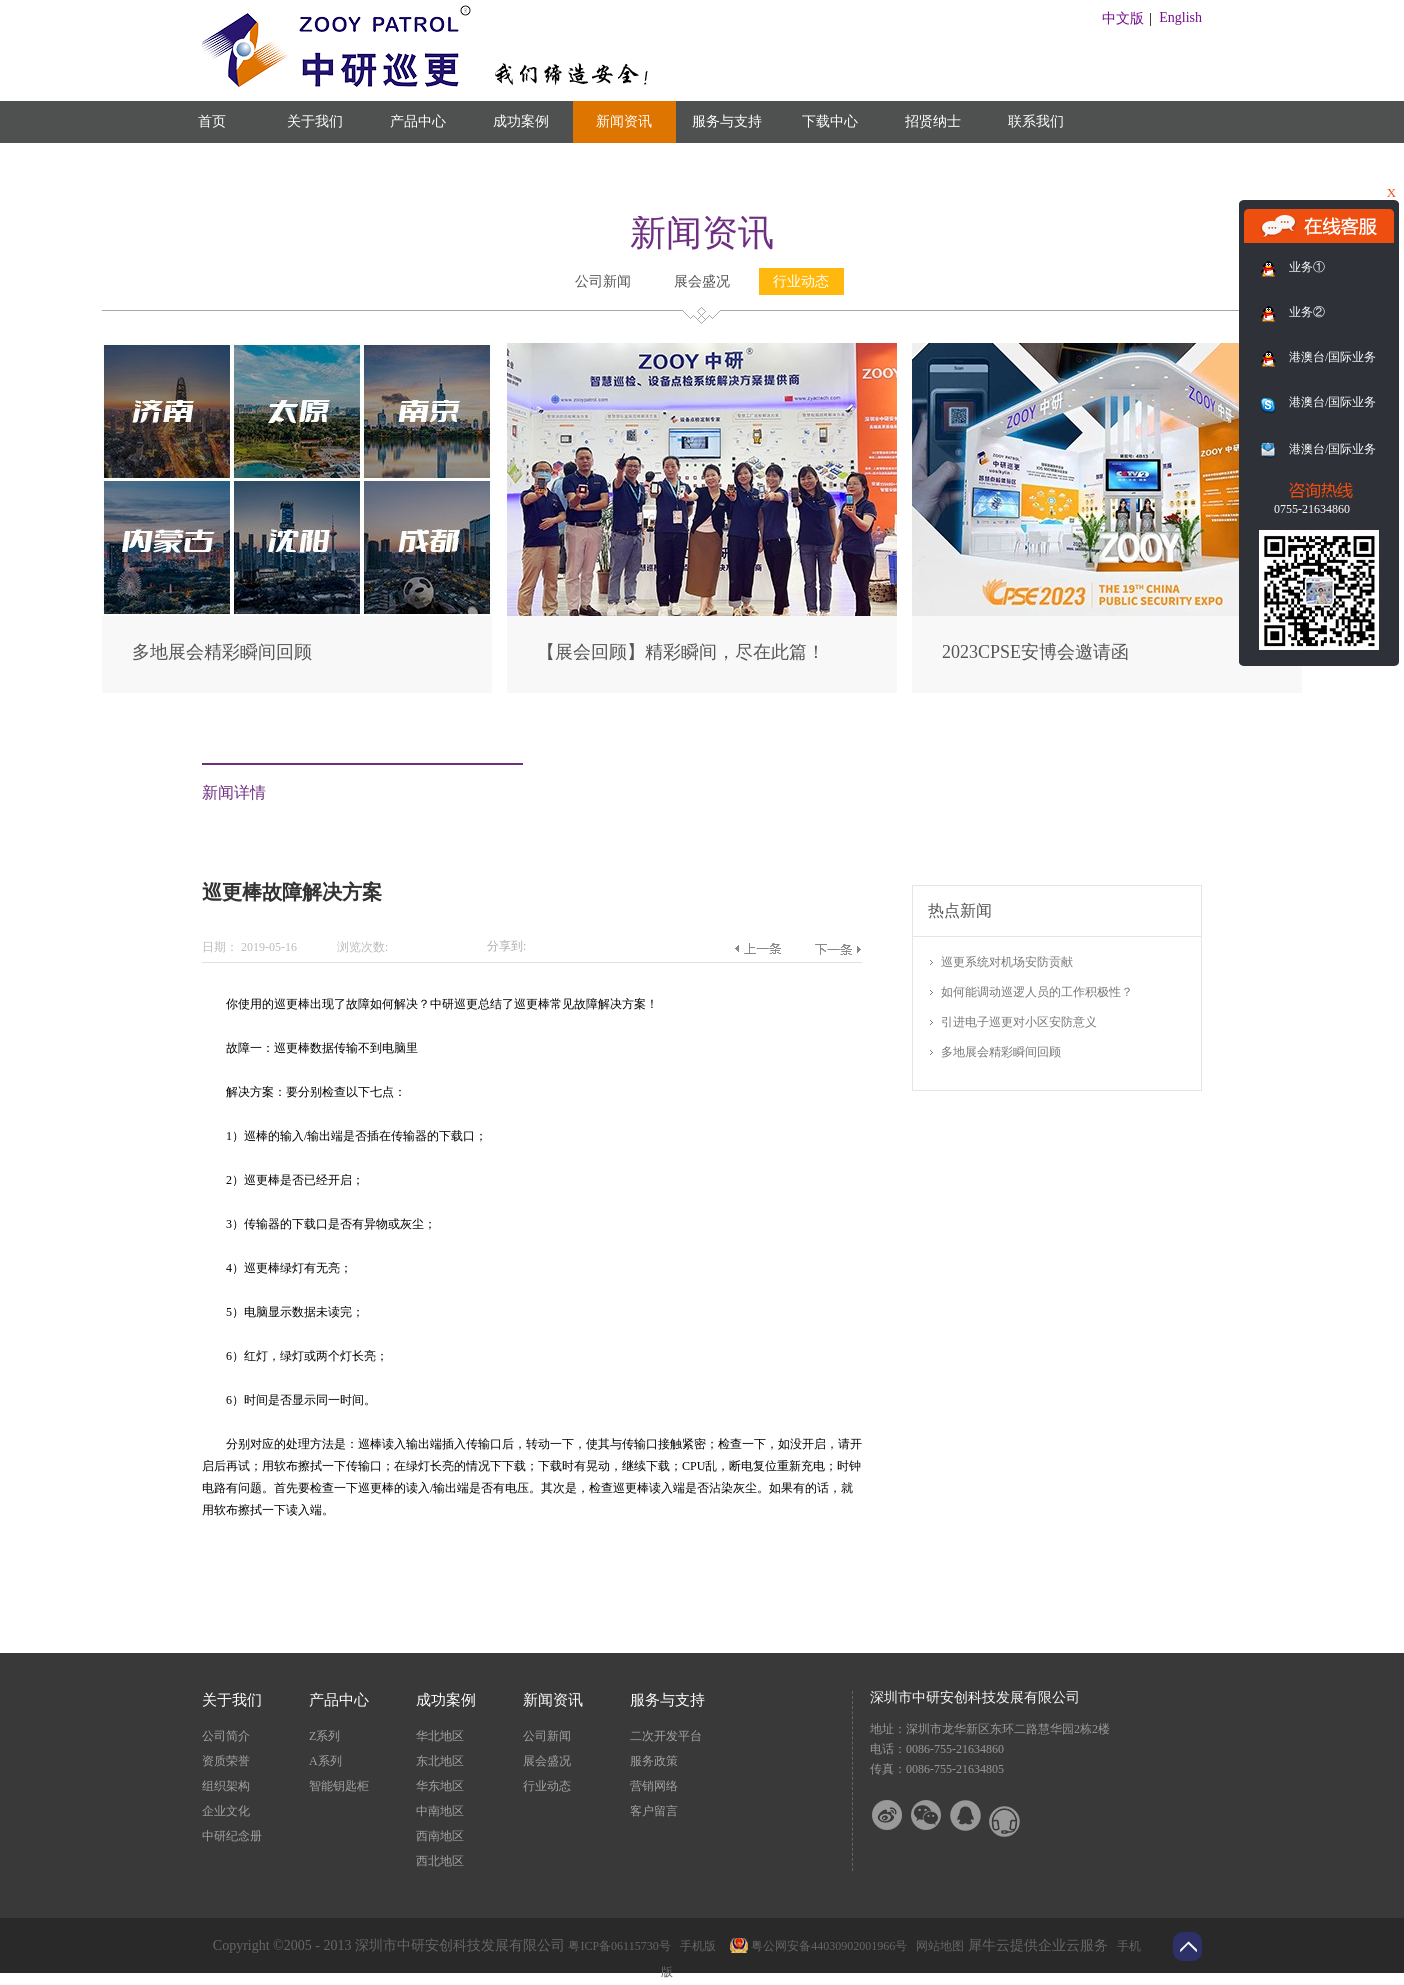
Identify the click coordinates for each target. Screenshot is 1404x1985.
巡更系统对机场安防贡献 (1007, 962)
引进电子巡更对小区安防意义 (1019, 1022)
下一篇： (837, 949)
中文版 (1123, 18)
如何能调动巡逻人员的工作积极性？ (1037, 992)
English (1180, 17)
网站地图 (937, 1946)
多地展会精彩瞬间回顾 (222, 652)
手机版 (695, 1946)
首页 (212, 121)
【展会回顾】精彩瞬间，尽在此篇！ (681, 652)
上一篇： (757, 949)
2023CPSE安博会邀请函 (1035, 652)
